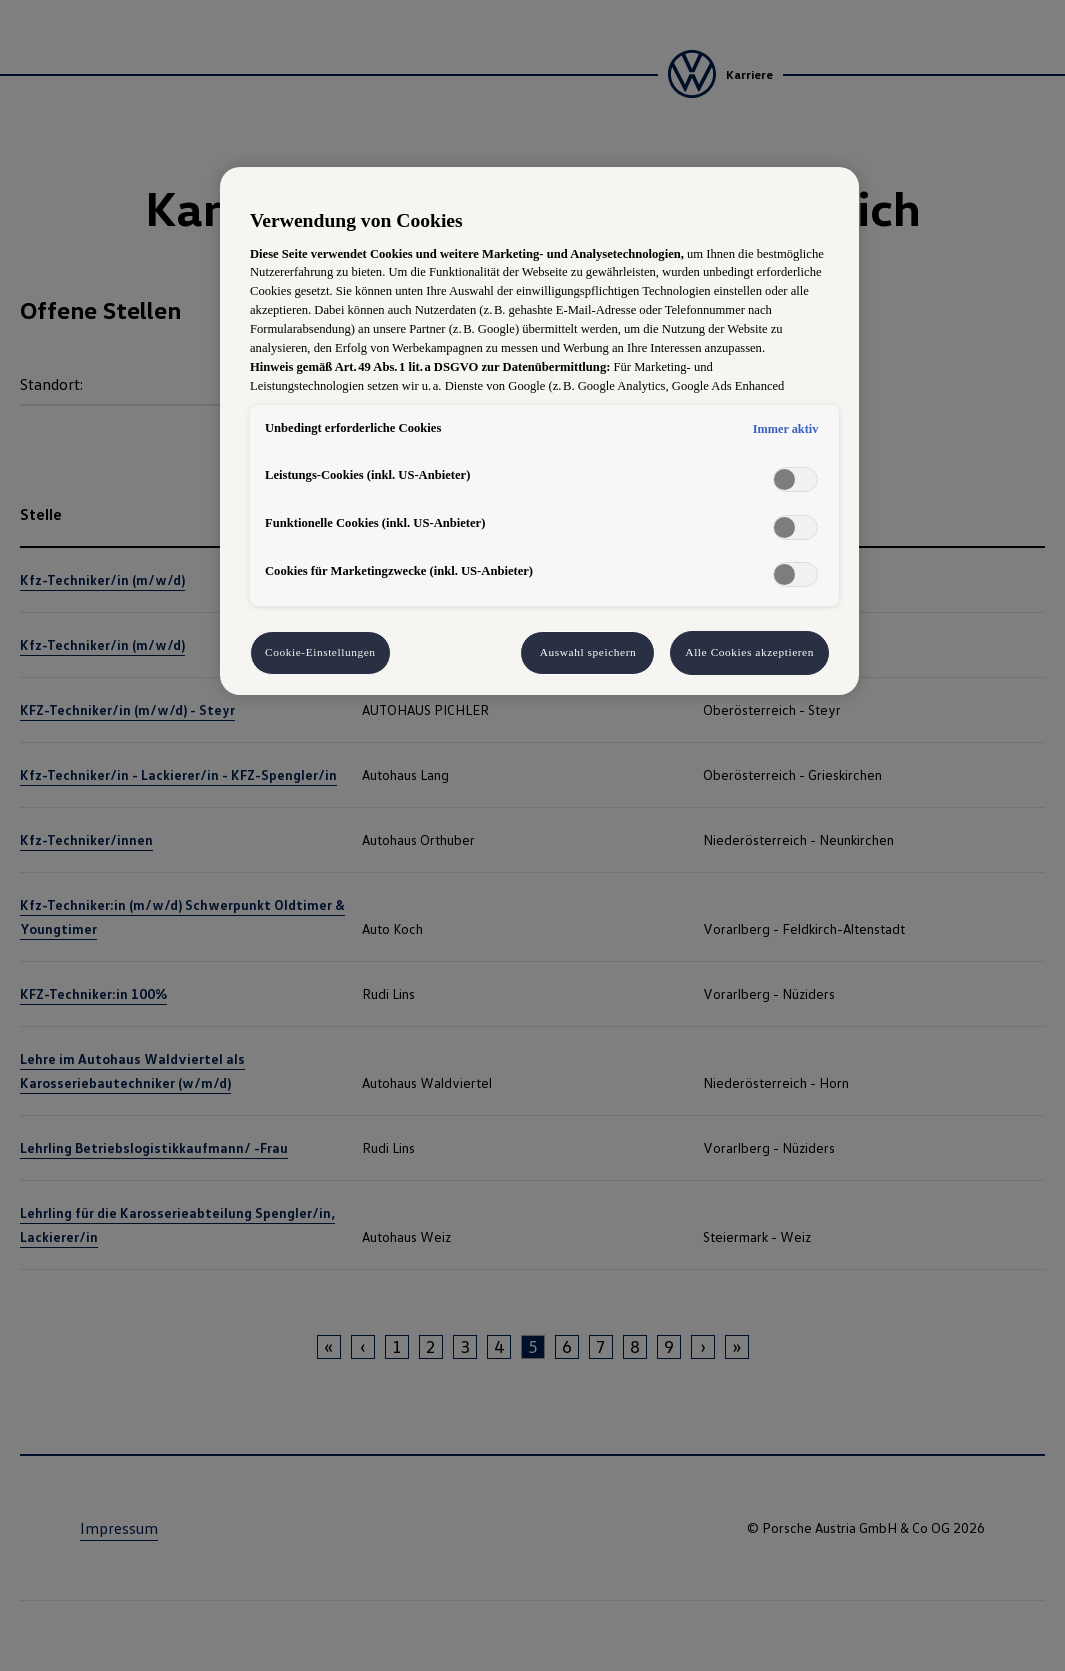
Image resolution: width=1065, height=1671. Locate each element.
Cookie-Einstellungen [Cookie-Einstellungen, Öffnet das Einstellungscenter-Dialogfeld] (320, 652)
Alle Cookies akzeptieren (749, 652)
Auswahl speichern (588, 652)
